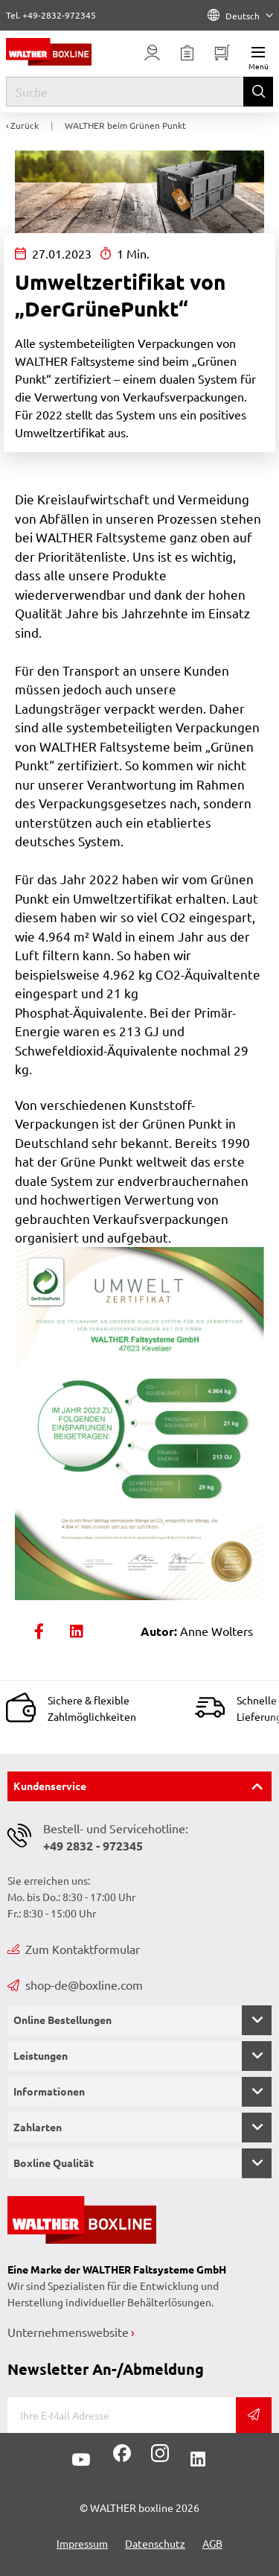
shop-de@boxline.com (75, 1984)
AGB (212, 2543)
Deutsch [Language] (240, 15)
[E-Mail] (121, 2415)
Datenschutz (155, 2543)
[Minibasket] (222, 53)
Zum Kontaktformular (73, 1948)
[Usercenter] (152, 53)
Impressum (82, 2543)
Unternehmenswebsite (68, 2331)
